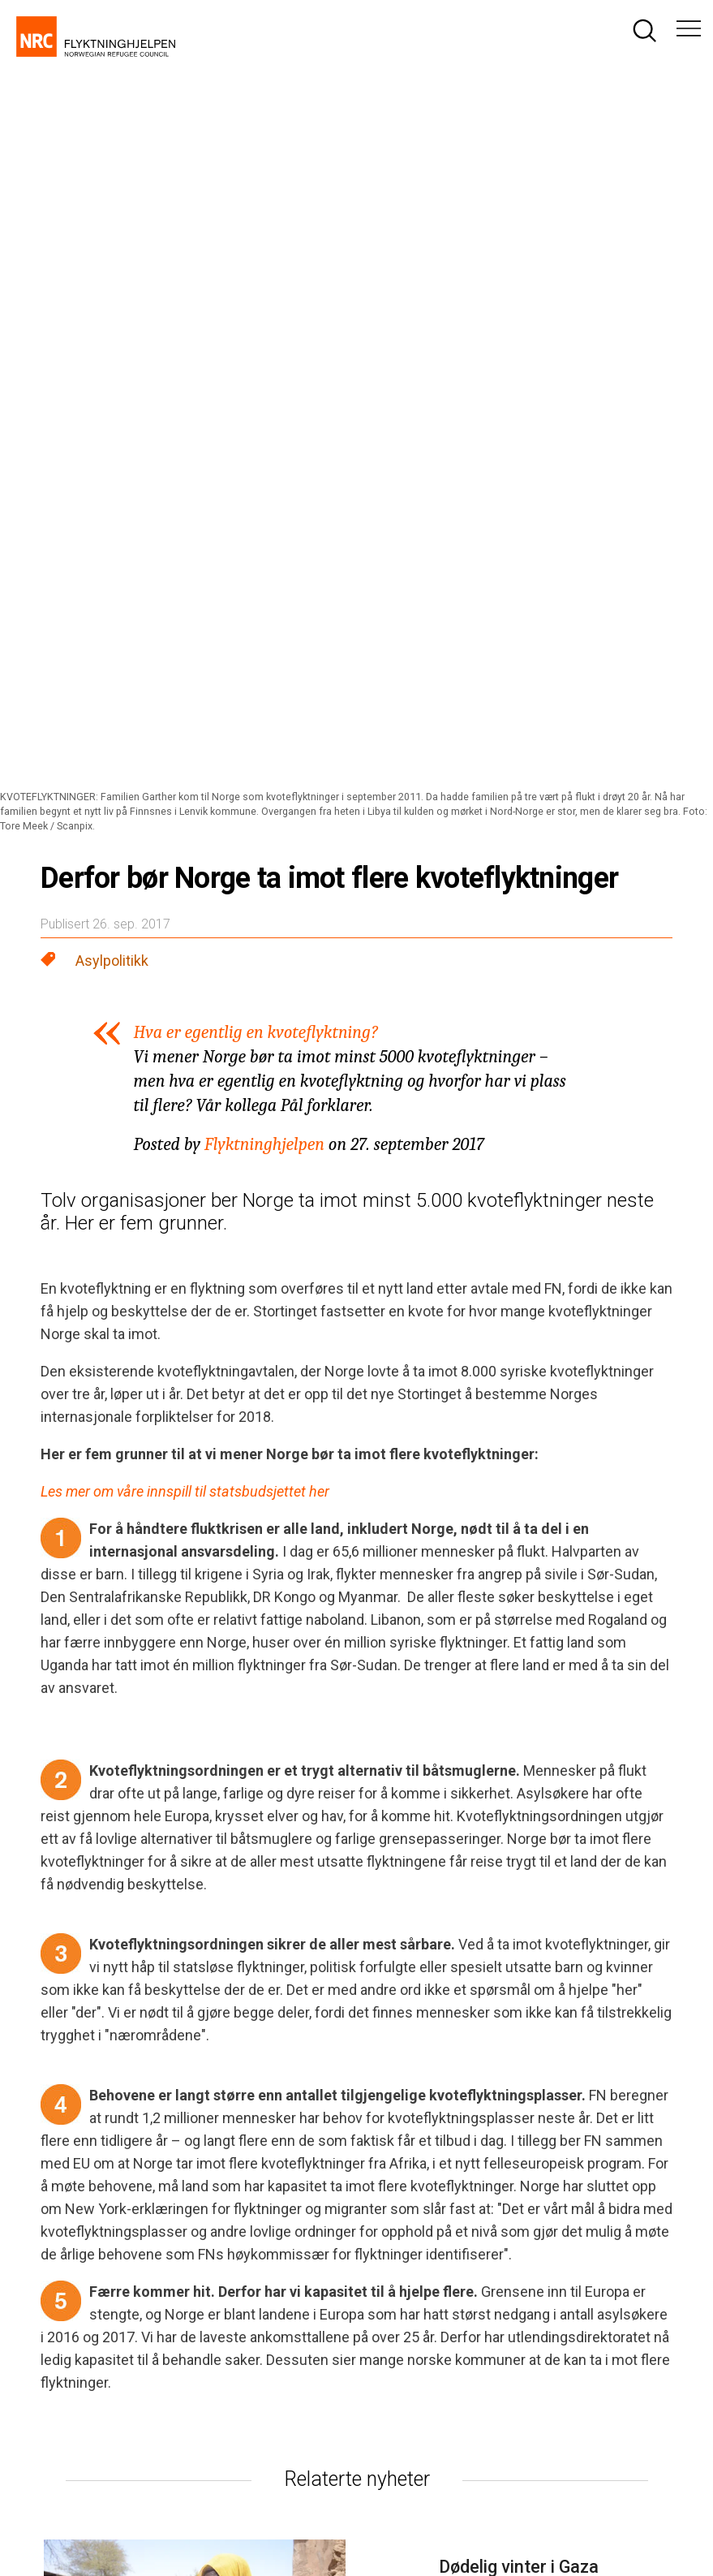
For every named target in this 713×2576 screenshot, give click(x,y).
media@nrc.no (280, 2285)
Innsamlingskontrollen (546, 2512)
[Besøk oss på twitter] (558, 2123)
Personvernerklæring (166, 2512)
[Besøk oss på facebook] (444, 2123)
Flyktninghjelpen (264, 431)
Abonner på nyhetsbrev (530, 2304)
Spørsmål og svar (514, 2269)
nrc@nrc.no (272, 2234)
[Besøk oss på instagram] (501, 2123)
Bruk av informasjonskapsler (328, 2512)
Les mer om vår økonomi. (395, 2400)
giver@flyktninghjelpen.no (536, 2250)
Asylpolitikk (111, 247)
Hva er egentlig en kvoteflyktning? (256, 319)
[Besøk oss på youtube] (671, 2123)
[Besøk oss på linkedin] (615, 2123)
